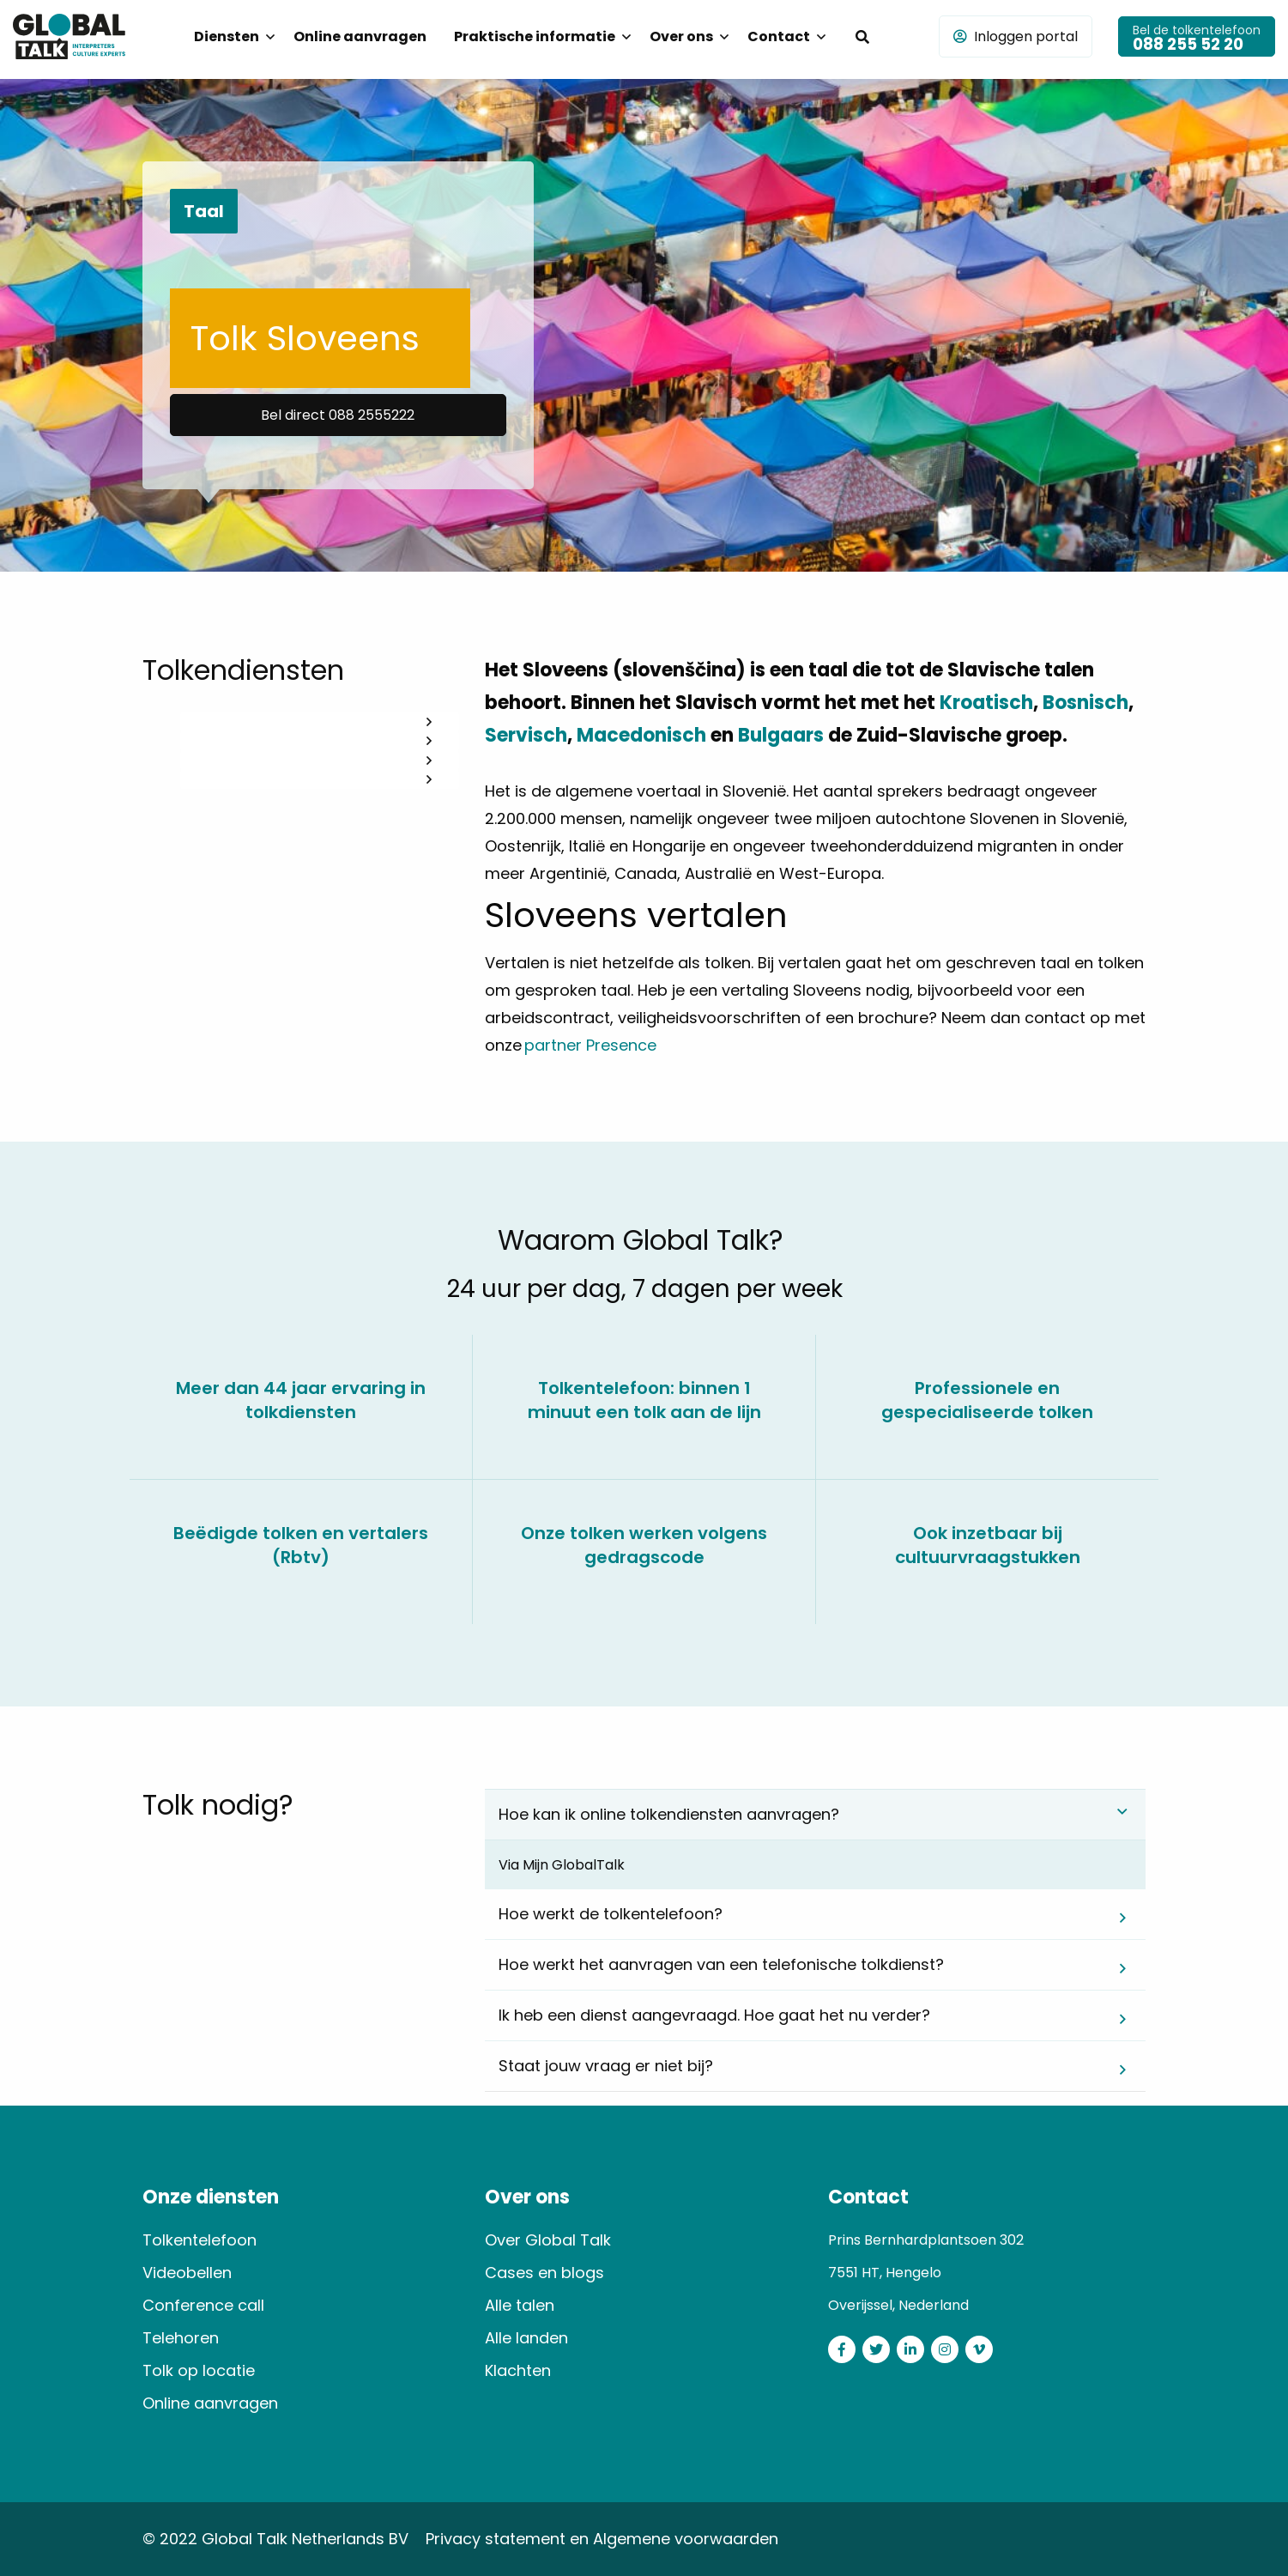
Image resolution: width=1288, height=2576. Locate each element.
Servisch (526, 735)
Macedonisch (641, 735)
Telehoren (180, 2338)
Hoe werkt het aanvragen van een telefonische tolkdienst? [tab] (721, 1964)
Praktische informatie (534, 36)
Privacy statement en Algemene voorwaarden (602, 2538)
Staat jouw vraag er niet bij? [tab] (606, 2065)
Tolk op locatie (198, 2370)
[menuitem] (230, 37)
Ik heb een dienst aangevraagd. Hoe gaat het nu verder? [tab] (714, 2015)
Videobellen (187, 2272)
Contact (778, 36)
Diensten (226, 36)
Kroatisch (986, 702)
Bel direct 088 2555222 (337, 415)
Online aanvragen (359, 36)
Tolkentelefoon (199, 2240)
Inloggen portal (1015, 36)
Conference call (203, 2305)
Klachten (518, 2370)
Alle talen (519, 2305)
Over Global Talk (548, 2240)
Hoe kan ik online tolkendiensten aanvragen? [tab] (669, 1814)
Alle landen (526, 2338)
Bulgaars (781, 735)
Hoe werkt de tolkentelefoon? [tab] (611, 1913)
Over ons (681, 36)
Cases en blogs (544, 2272)
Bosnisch (1085, 702)
